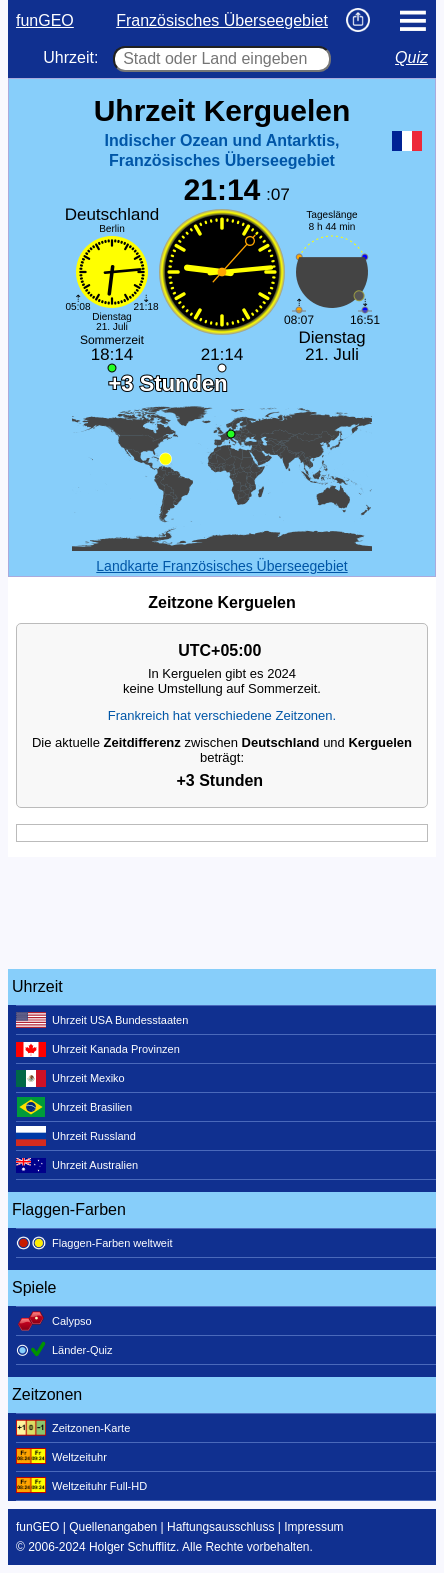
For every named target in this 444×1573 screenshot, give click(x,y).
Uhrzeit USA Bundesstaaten (102, 1020)
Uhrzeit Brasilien (74, 1107)
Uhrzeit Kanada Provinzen (98, 1049)
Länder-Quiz (64, 1350)
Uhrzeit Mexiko (70, 1078)
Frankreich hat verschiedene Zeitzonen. (222, 715)
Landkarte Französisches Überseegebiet (221, 566)
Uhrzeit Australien (77, 1165)
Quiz (411, 57)
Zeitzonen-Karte (73, 1428)
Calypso (54, 1321)
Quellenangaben (113, 1527)
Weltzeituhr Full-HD (81, 1486)
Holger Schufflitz (132, 1547)
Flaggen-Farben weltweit (94, 1243)
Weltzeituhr (61, 1457)
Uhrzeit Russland (76, 1136)
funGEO (45, 20)
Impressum (313, 1527)
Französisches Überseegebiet (222, 20)
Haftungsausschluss (220, 1527)
